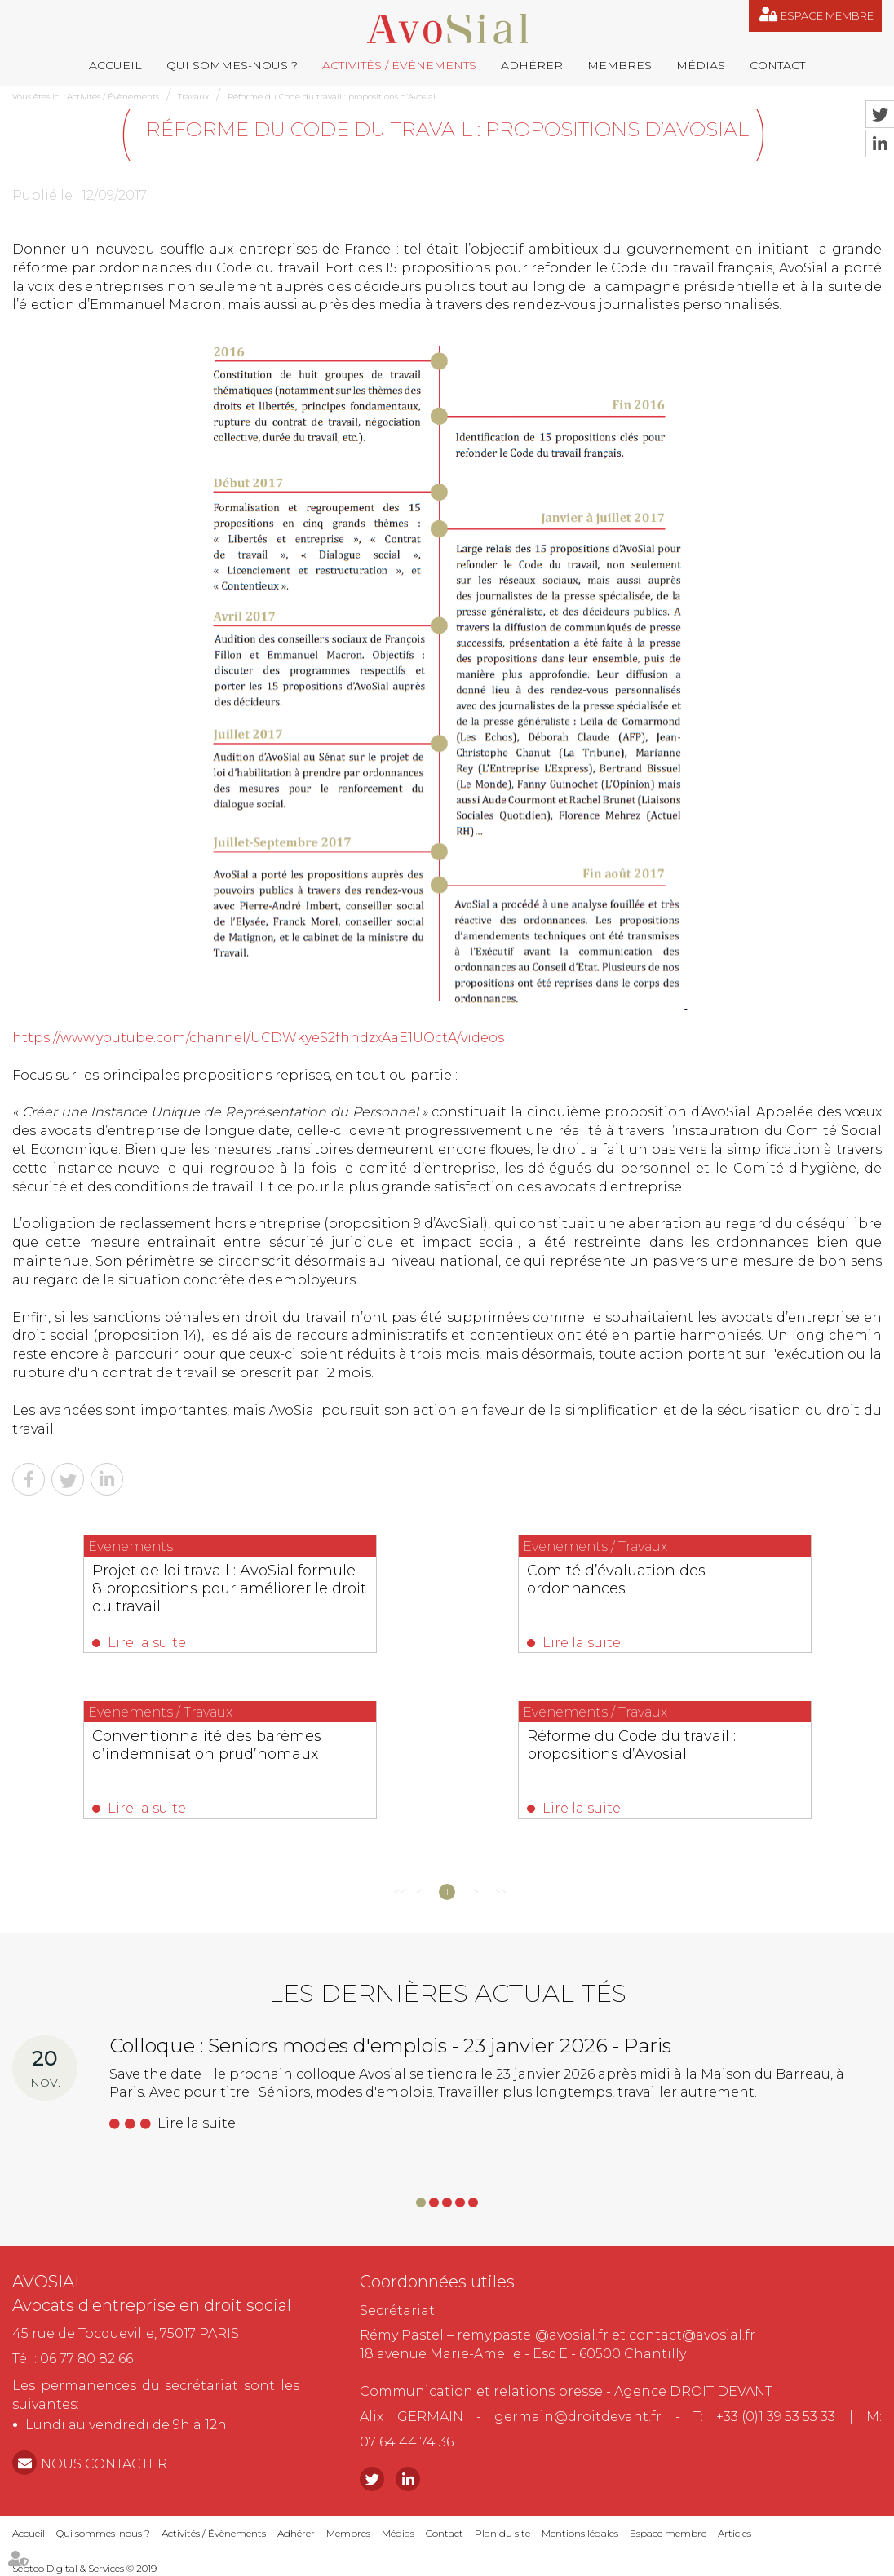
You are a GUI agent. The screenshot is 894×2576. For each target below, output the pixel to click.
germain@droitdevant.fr (578, 2416)
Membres (619, 65)
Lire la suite (147, 1642)
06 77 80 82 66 (86, 2358)
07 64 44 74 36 (407, 2442)
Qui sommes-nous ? (232, 65)
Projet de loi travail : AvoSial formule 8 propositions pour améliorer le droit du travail (229, 1588)
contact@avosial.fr (692, 2335)
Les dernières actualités (447, 1993)
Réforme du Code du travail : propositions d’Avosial (332, 96)
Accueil (115, 65)
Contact (777, 65)
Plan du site (502, 2533)
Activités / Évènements (399, 65)
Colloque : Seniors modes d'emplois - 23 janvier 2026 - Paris (390, 2045)
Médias (700, 65)
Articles (734, 2533)
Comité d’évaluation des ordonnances (616, 1579)
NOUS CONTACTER (104, 2464)
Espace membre (827, 15)
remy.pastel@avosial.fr (533, 2335)
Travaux (193, 96)
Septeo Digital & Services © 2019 (84, 2568)
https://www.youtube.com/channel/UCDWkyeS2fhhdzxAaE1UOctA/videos (258, 1037)
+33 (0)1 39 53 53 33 (775, 2416)
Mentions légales (580, 2533)
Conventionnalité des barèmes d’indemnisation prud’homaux (206, 1745)
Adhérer (532, 65)
